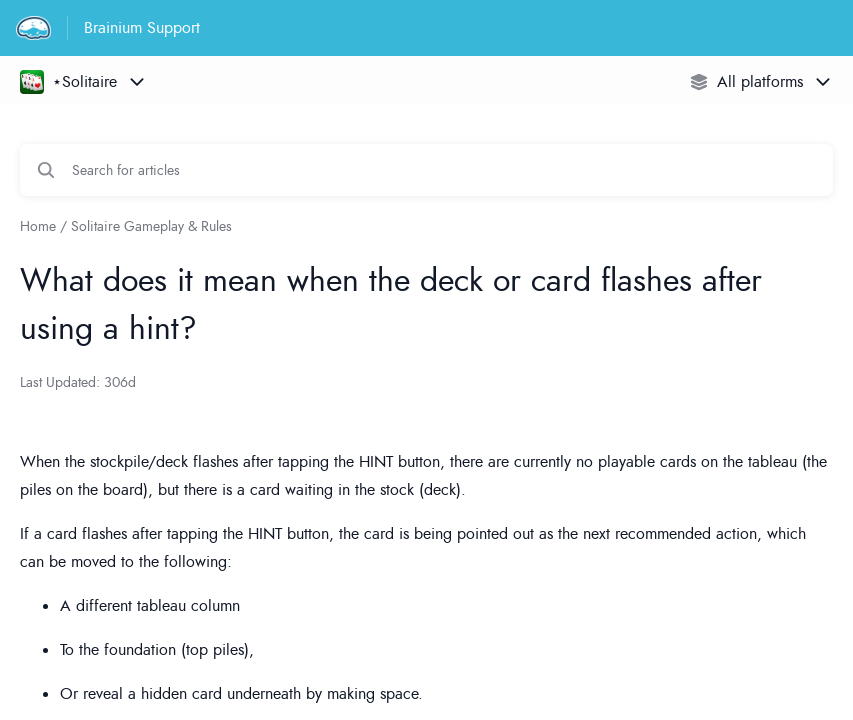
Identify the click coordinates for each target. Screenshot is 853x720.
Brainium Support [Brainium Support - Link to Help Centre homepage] (142, 28)
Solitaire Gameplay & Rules (151, 226)
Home (38, 226)
